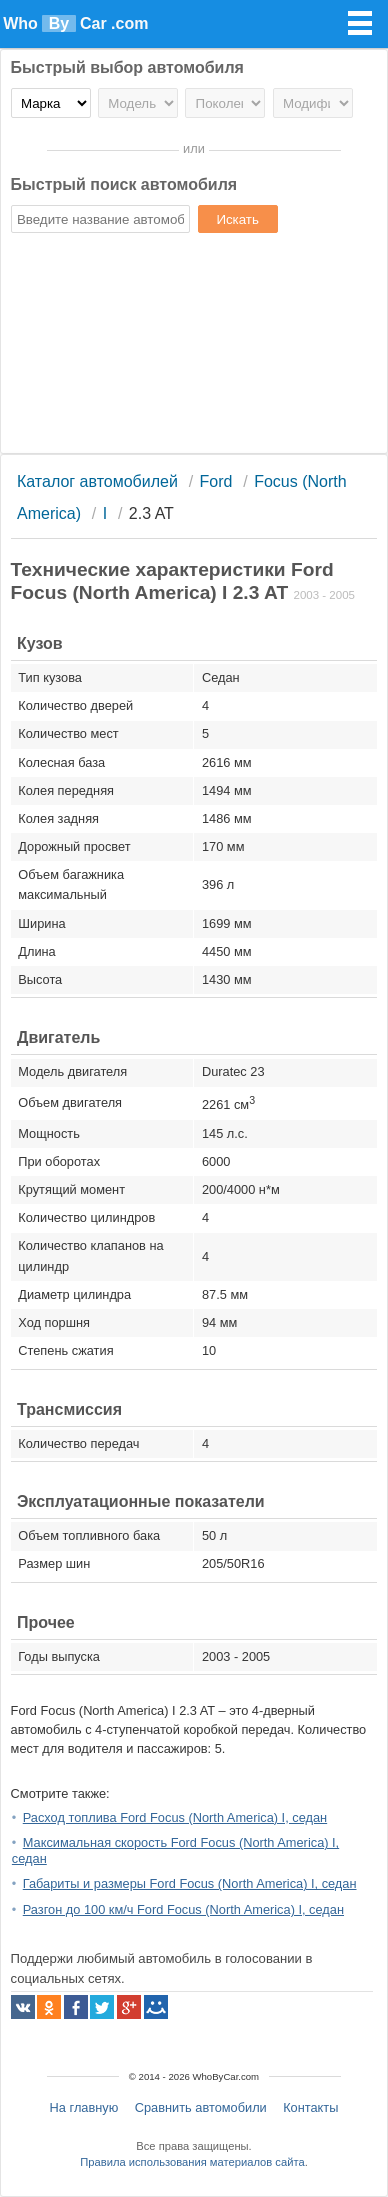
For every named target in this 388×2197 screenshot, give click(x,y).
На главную (84, 2107)
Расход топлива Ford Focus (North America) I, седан (175, 1817)
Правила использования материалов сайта (192, 2162)
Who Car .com (75, 23)
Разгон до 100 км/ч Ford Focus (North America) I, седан (183, 1909)
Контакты (310, 2107)
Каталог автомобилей (97, 481)
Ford (216, 481)
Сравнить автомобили (201, 2107)
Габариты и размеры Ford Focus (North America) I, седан (190, 1883)
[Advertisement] (194, 346)
